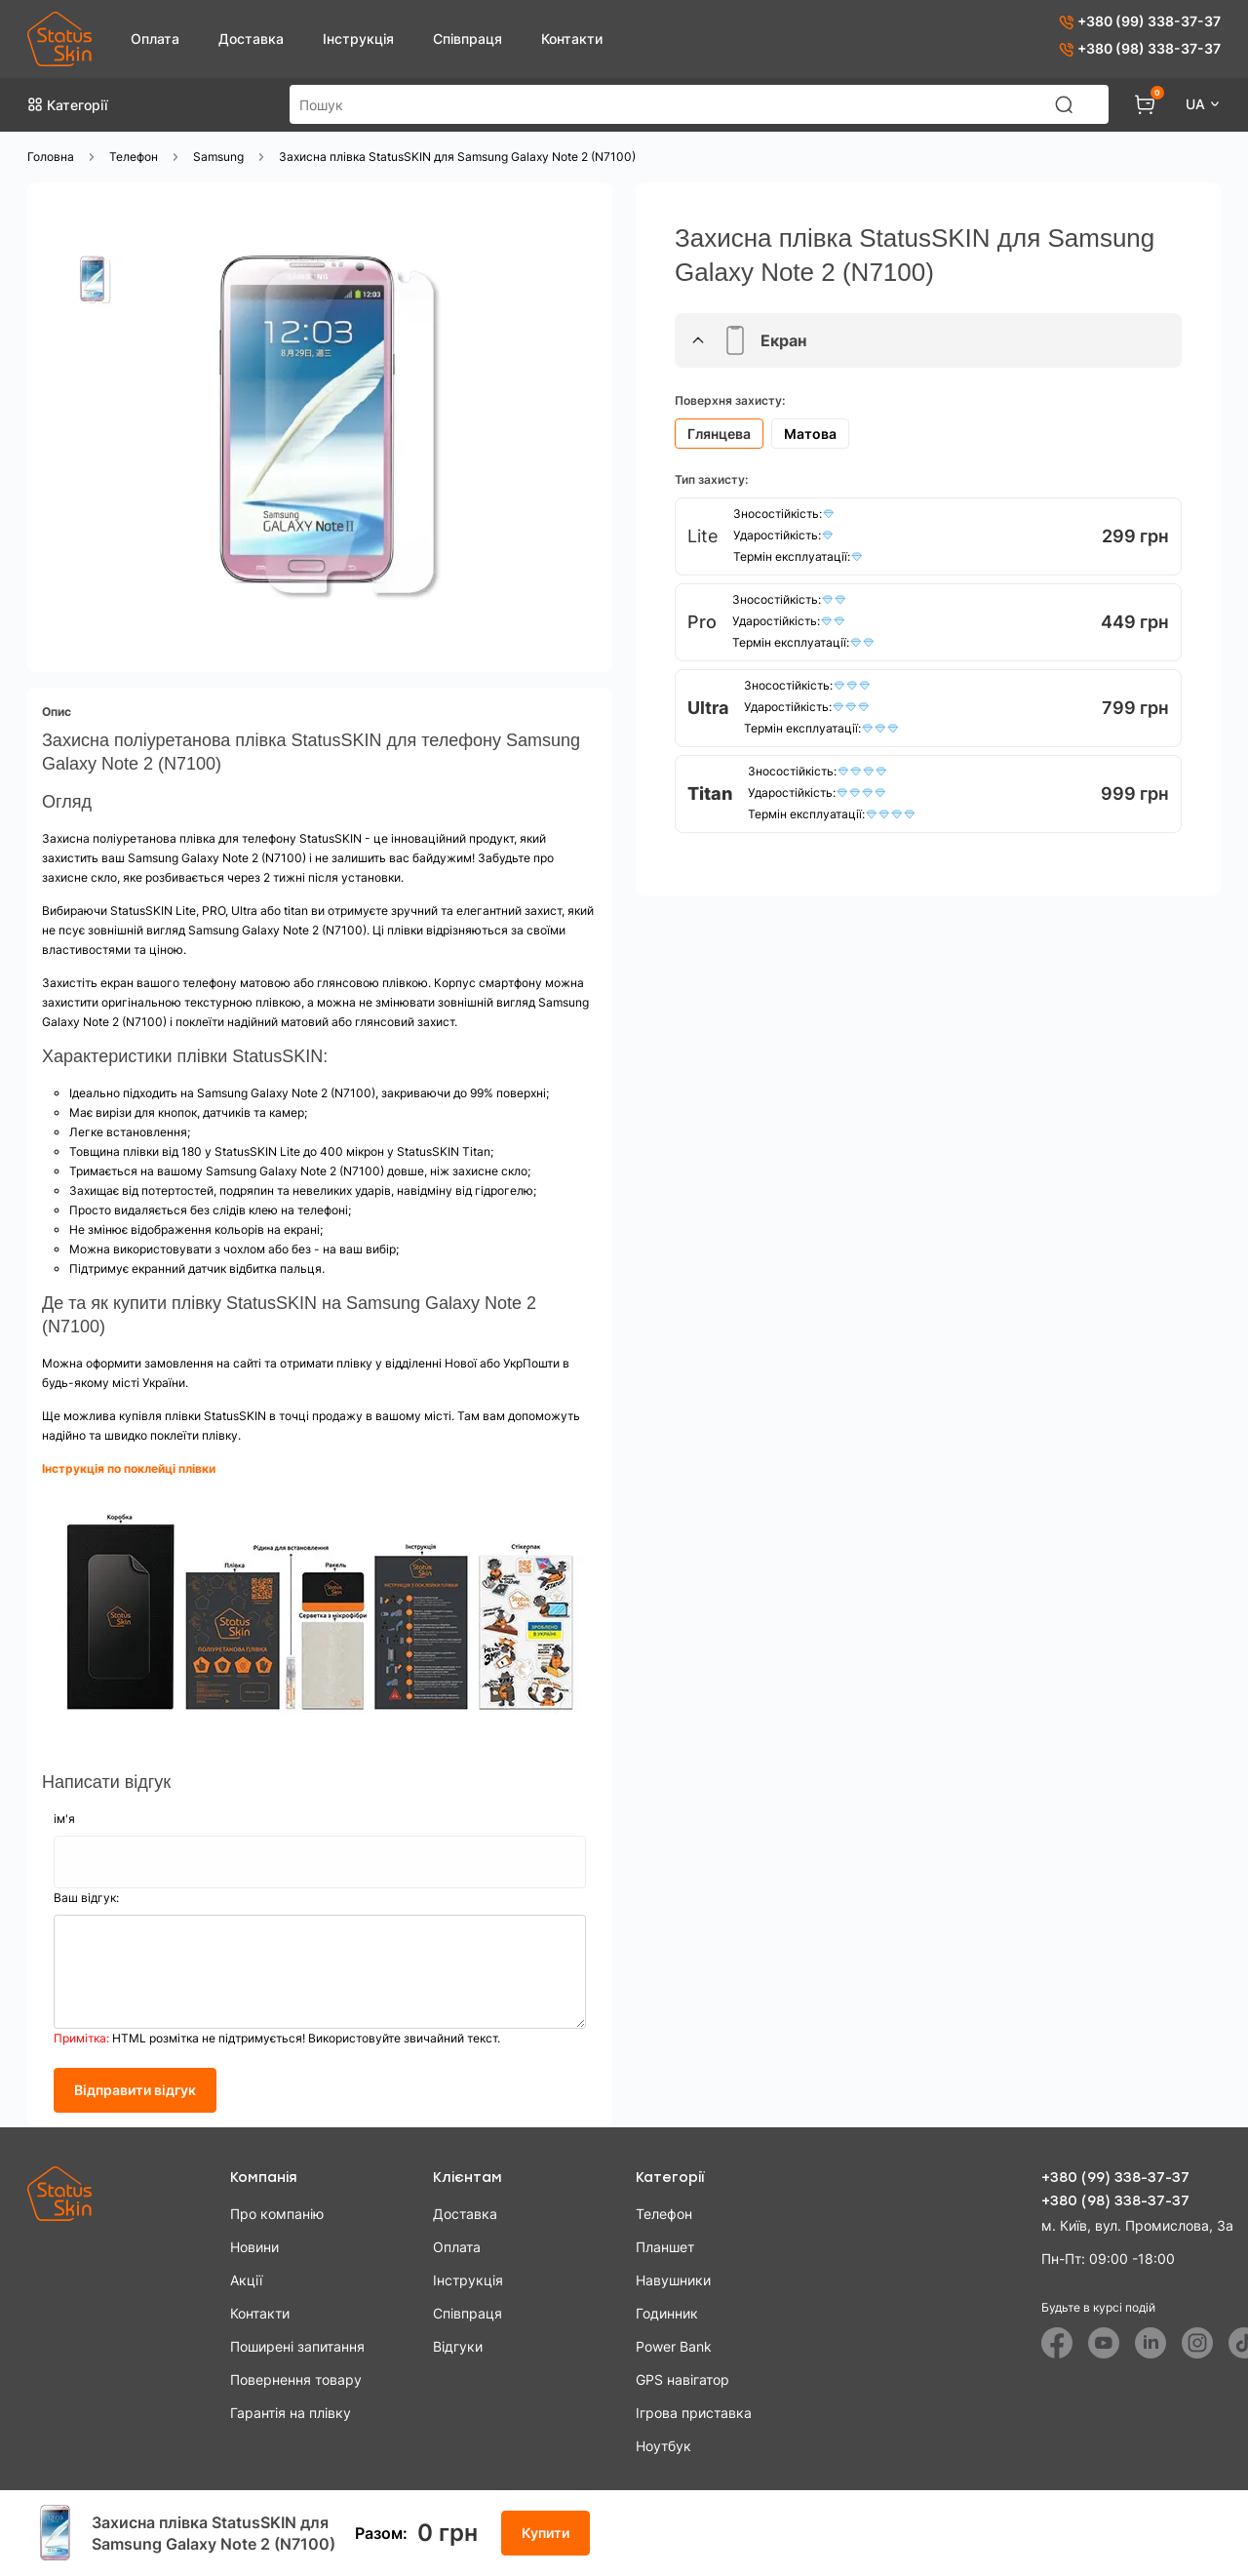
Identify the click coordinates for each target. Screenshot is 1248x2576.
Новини (254, 2247)
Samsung (218, 156)
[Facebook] (1056, 2342)
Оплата (155, 38)
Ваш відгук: (86, 1897)
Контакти (572, 38)
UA (1197, 104)
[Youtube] (1103, 2342)
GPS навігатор (682, 2379)
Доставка (251, 38)
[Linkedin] (1150, 2342)
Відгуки (458, 2346)
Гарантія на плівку (290, 2412)
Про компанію (277, 2213)
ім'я (64, 1818)
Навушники (673, 2280)
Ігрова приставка (694, 2412)
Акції (246, 2280)
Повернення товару (296, 2379)
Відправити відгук (135, 2089)
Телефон (133, 156)
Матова (810, 433)
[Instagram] (1197, 2342)
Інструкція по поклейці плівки (130, 1468)
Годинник (667, 2313)
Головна (50, 156)
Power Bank (674, 2346)
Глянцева (719, 433)
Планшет (665, 2247)
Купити (545, 2532)
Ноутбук (663, 2445)
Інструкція (358, 38)
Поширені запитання (297, 2346)
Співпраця (467, 38)
